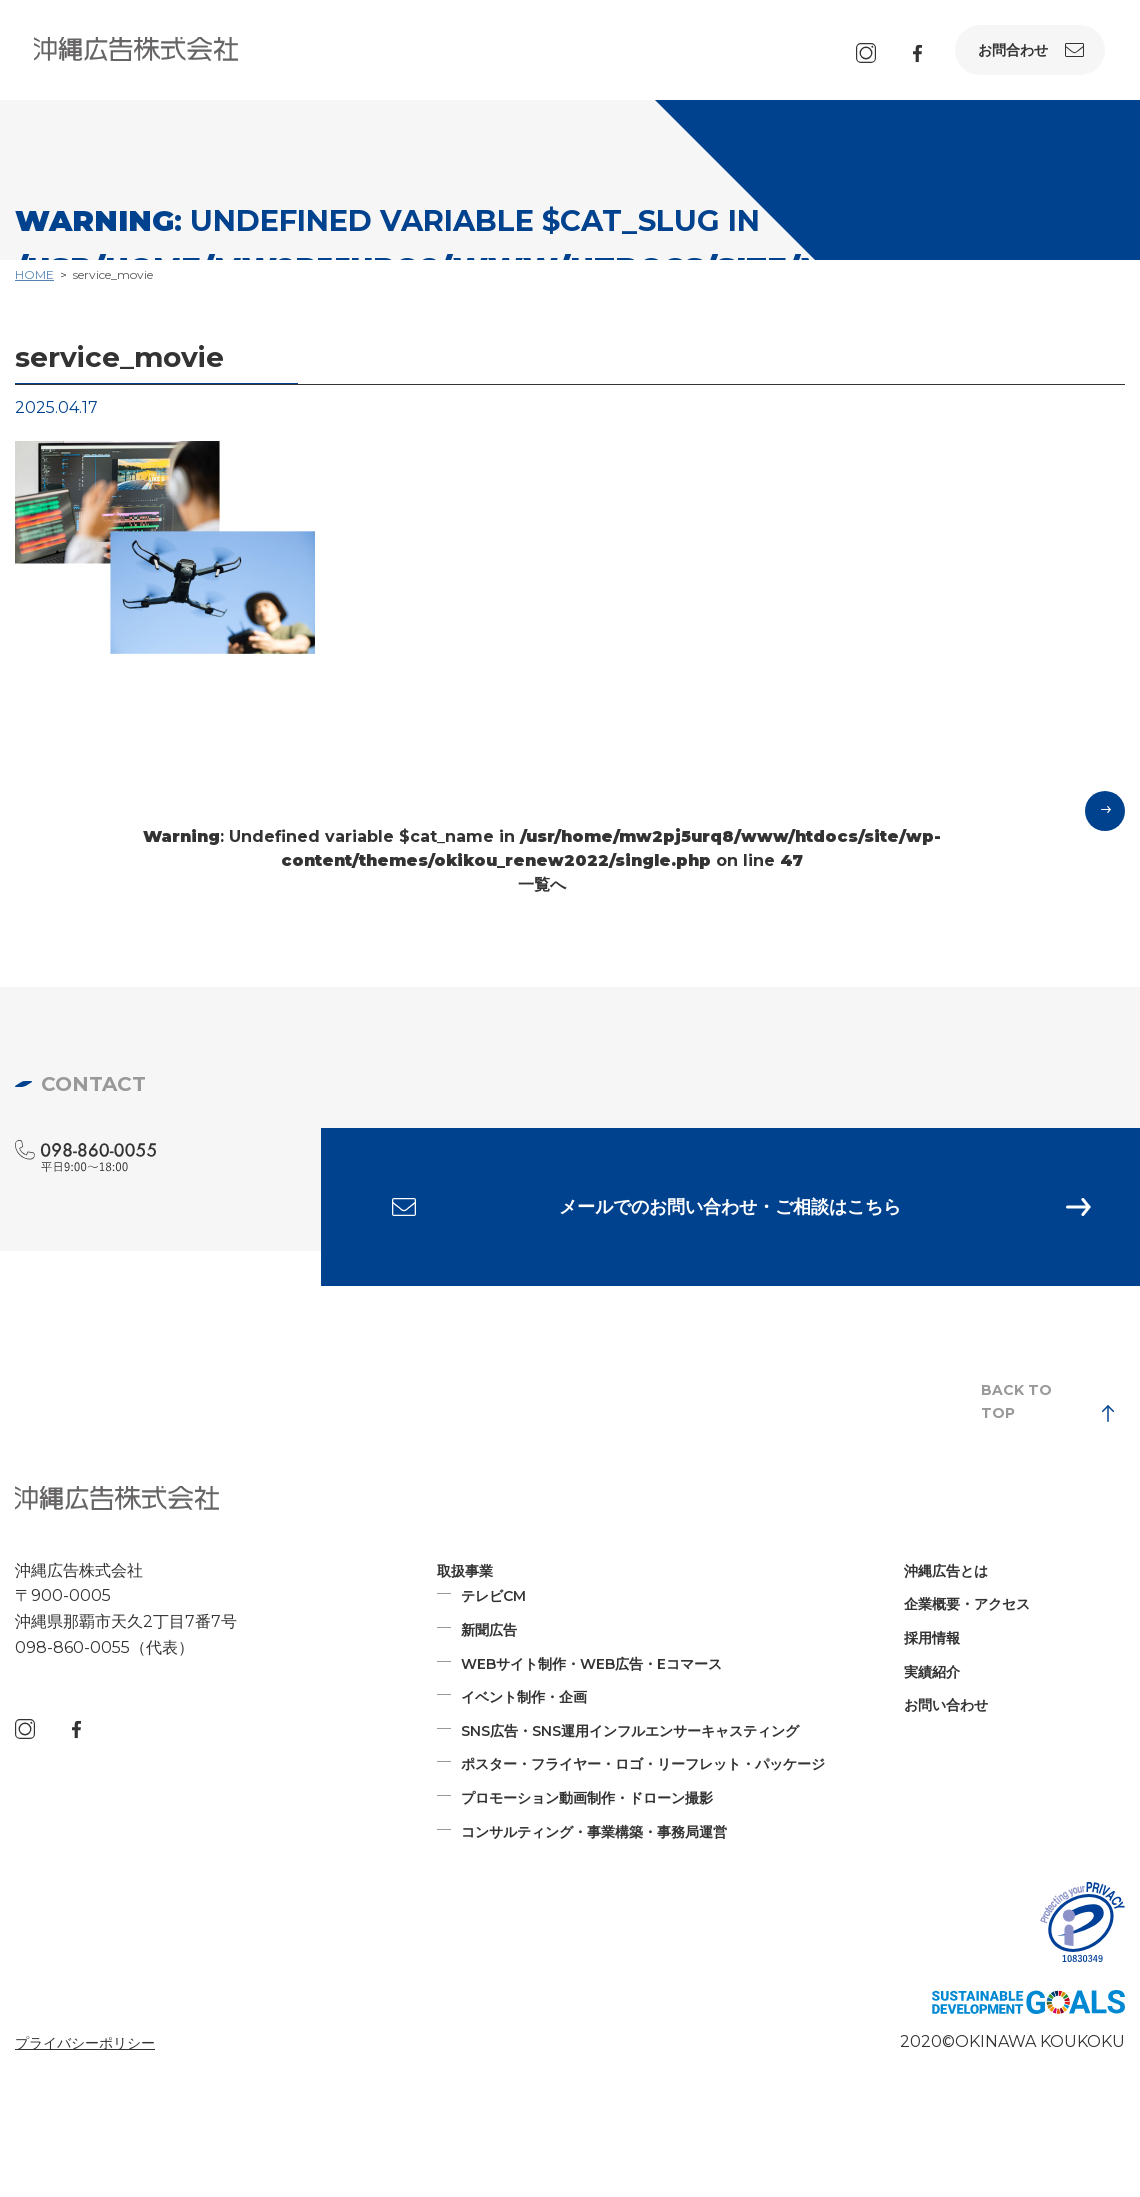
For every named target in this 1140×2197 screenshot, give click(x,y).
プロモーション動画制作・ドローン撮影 (587, 1800)
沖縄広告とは (946, 1573)
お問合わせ (1013, 50)
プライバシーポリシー (85, 2045)
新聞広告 (489, 1632)
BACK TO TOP (1016, 1403)
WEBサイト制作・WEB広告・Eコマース (591, 1666)
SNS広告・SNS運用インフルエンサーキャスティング (630, 1733)
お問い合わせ (946, 1707)
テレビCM (493, 1598)
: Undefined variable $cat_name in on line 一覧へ (542, 860)
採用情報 (932, 1640)
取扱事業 (465, 1573)
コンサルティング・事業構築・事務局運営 (594, 1833)
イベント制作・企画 (524, 1699)
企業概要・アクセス (967, 1606)
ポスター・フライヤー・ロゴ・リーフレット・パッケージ (643, 1766)
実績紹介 (932, 1674)
